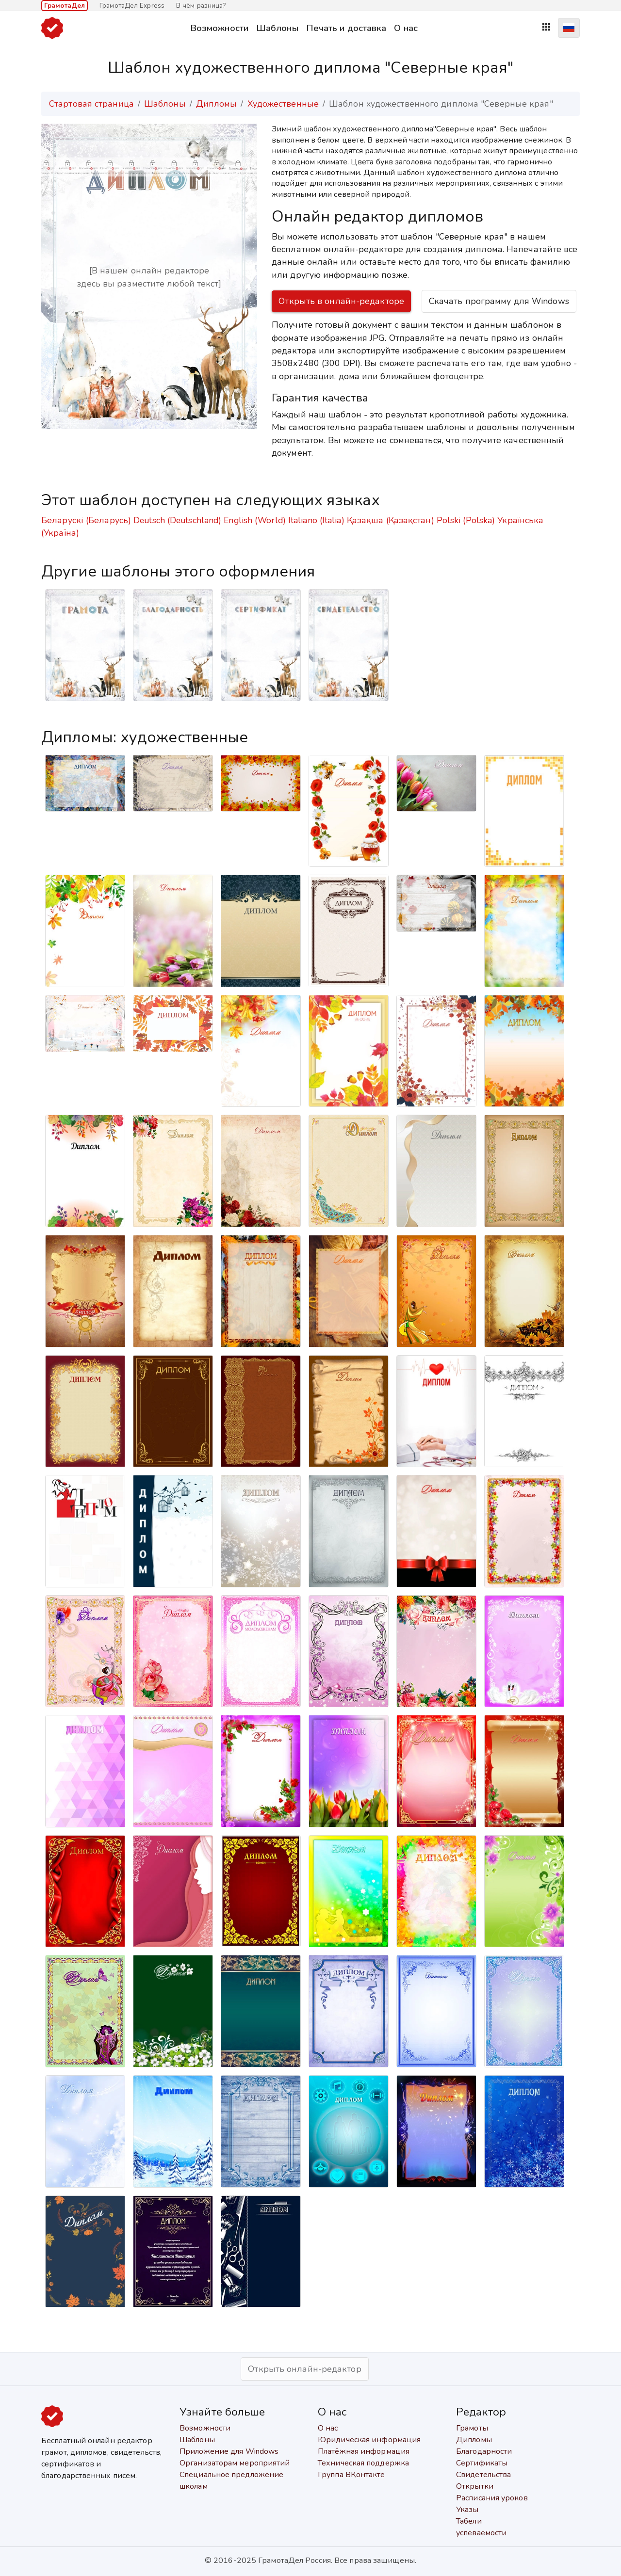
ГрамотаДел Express (131, 5)
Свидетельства (483, 2474)
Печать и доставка (346, 28)
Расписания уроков (492, 2498)
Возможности (219, 28)
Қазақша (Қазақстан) (390, 520)
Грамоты (472, 2428)
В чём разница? (201, 5)
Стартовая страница (91, 104)
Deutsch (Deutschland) (177, 520)
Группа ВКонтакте (351, 2474)
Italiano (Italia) (316, 520)
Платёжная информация (363, 2451)
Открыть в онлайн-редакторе (341, 301)
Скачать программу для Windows (499, 301)
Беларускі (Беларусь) (86, 520)
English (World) (255, 520)
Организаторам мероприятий (235, 2463)
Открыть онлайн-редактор (304, 2369)
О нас (406, 28)
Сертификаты (481, 2463)
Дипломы (216, 104)
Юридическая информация (369, 2439)
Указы (467, 2509)
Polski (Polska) (466, 520)
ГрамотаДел (64, 5)
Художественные (283, 104)
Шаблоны (277, 28)
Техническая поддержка (363, 2463)
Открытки (474, 2486)
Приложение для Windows (229, 2451)
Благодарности (484, 2451)
